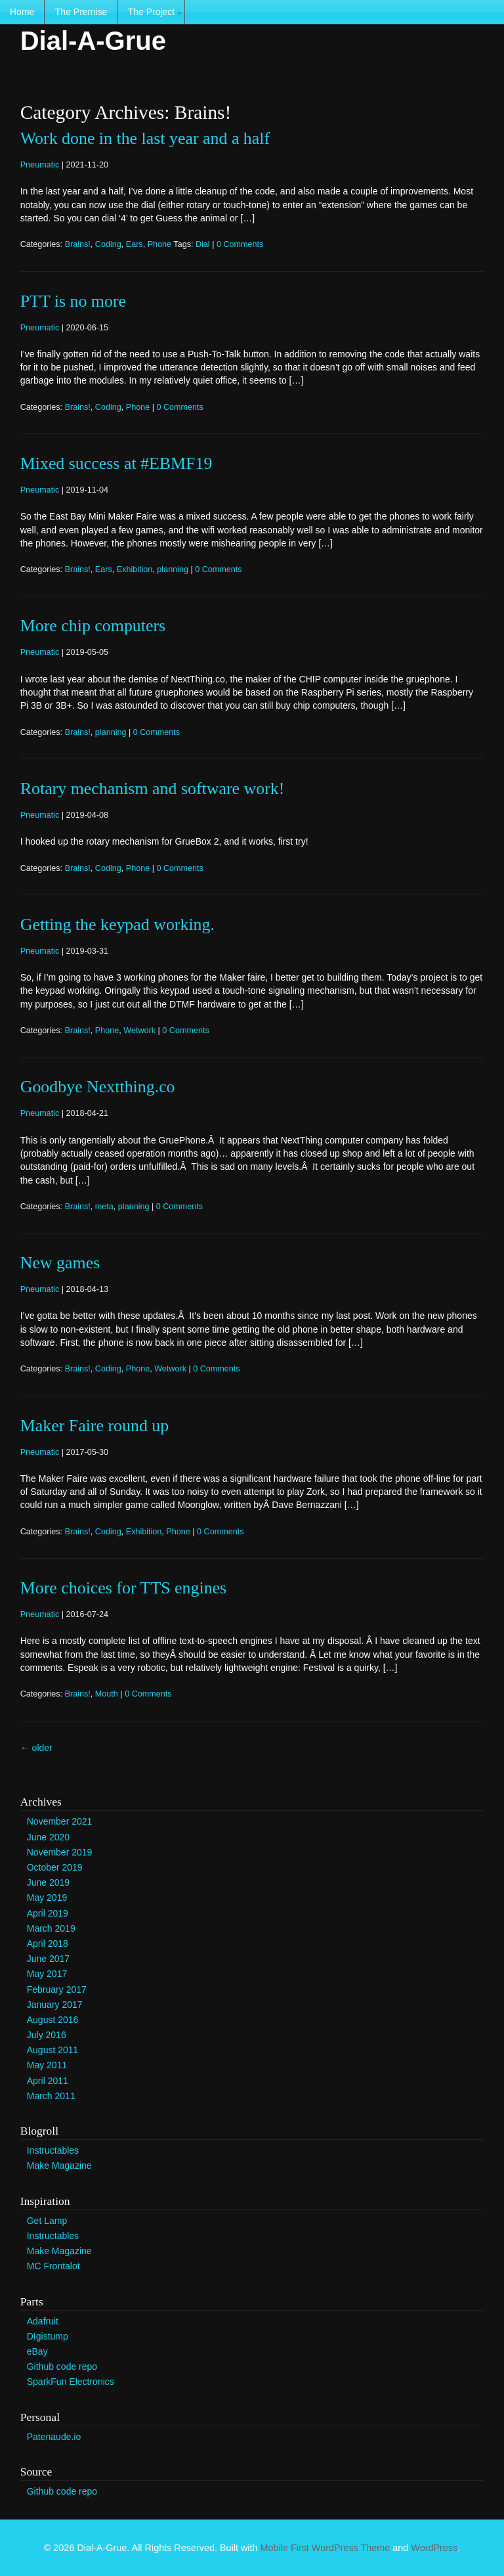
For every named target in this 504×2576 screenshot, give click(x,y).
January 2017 (55, 2004)
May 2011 (47, 2065)
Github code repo (62, 2366)
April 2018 (47, 1943)
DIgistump (47, 2336)
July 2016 (46, 2035)
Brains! (78, 244)
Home (22, 12)
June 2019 (48, 1882)
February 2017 (57, 1989)
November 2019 (60, 1852)
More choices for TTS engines (123, 1587)
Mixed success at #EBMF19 (116, 463)
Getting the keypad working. (117, 924)
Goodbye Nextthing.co (97, 1086)
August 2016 (53, 2019)
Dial (203, 244)
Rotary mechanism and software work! (152, 788)
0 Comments (240, 244)
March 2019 (51, 1928)
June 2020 (48, 1837)
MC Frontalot (53, 2266)
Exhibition (135, 569)
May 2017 (47, 1973)
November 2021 (60, 1821)
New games (60, 1262)
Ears (134, 244)
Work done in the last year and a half (145, 138)
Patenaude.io (54, 2437)
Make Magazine (59, 2165)
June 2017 (48, 1958)
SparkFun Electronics (70, 2381)
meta (104, 1206)
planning (172, 569)
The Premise (81, 12)
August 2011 (53, 2050)
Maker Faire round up (94, 1425)
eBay (37, 2351)
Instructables (53, 2150)
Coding (108, 244)
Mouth (106, 1694)
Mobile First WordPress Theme (325, 2548)
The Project (151, 12)
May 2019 (47, 1897)
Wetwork (139, 1030)
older (36, 1748)
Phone (159, 244)
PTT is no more (73, 301)
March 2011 (51, 2096)
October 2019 (55, 1867)
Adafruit (42, 2321)
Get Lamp (47, 2220)
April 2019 (47, 1913)
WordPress (434, 2548)
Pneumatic (40, 164)
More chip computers (92, 625)
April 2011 (47, 2081)
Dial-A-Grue (93, 40)
